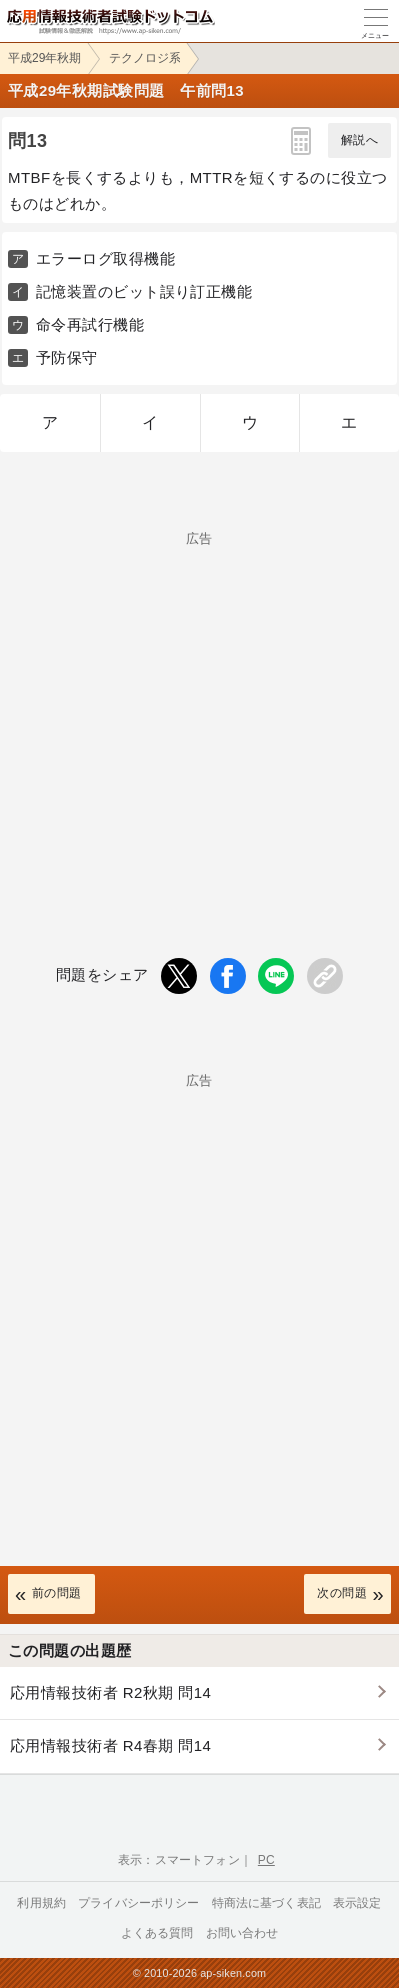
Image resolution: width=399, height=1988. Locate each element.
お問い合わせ (242, 1933)
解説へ (359, 140)
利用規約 (41, 1903)
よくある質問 (157, 1933)
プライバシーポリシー (139, 1903)
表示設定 (357, 1903)
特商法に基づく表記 (266, 1903)
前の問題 (57, 1593)
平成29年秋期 (44, 58)
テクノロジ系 (145, 58)
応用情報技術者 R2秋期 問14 (110, 1692)
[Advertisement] (199, 711)
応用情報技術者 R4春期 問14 (110, 1745)
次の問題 (342, 1593)
